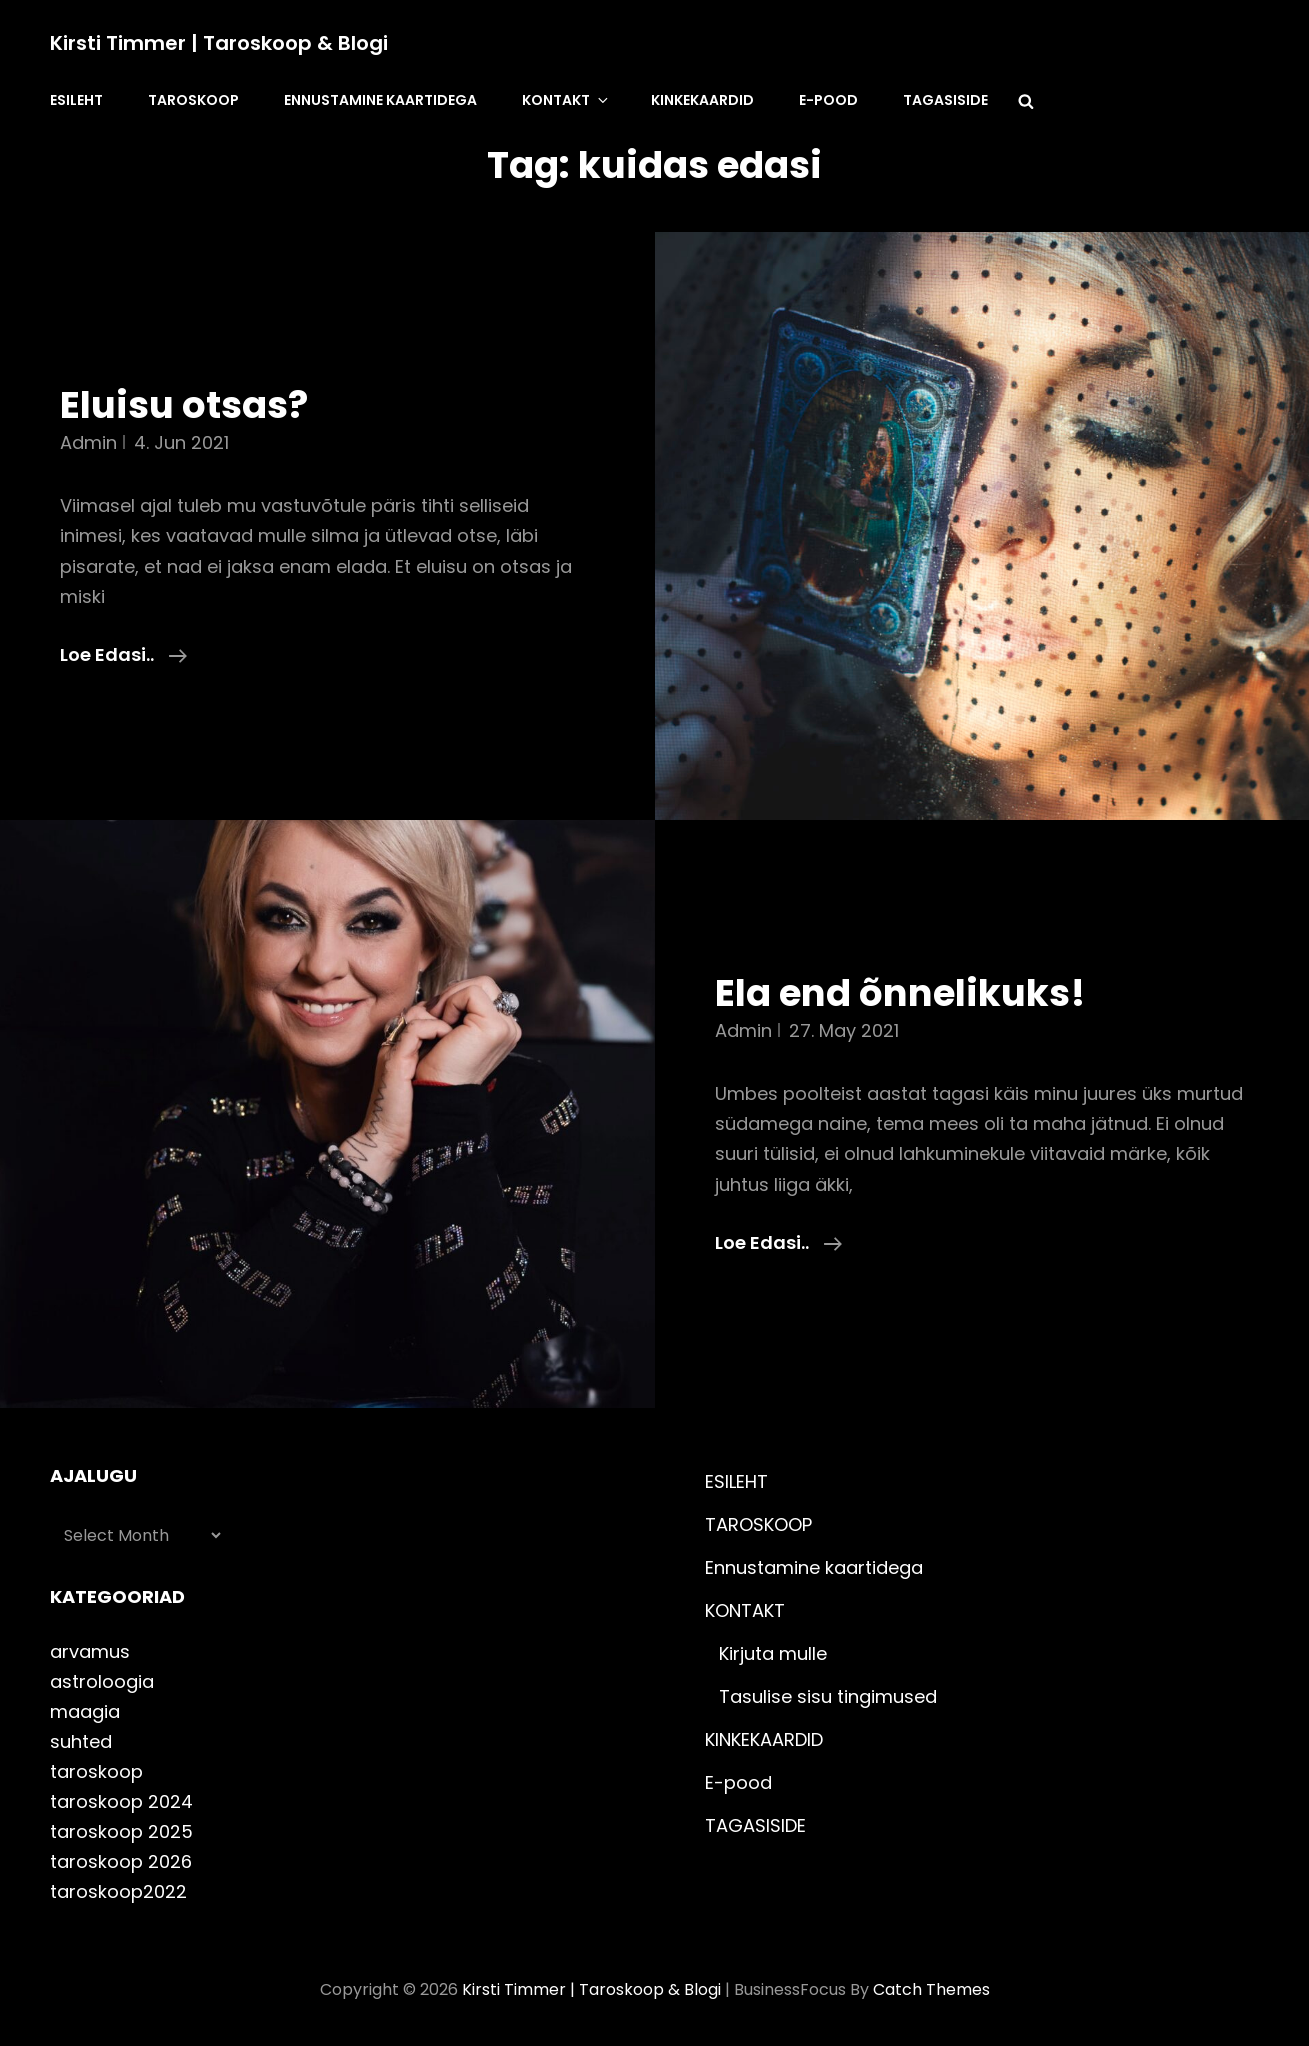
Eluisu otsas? (184, 405)
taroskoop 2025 (121, 1831)
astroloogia (102, 1681)
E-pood (828, 100)
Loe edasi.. (123, 655)
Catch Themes (931, 1989)
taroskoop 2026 (121, 1861)
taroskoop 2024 (121, 1801)
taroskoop (96, 1771)
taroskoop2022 (118, 1891)
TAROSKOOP (193, 100)
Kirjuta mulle (773, 1653)
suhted (81, 1741)
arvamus (90, 1651)
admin (88, 442)
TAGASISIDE (945, 100)
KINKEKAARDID (702, 100)
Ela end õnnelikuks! (900, 993)
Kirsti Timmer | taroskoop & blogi (219, 43)
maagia (85, 1711)
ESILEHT (76, 100)
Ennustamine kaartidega (380, 100)
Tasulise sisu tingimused (828, 1696)
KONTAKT (566, 100)
